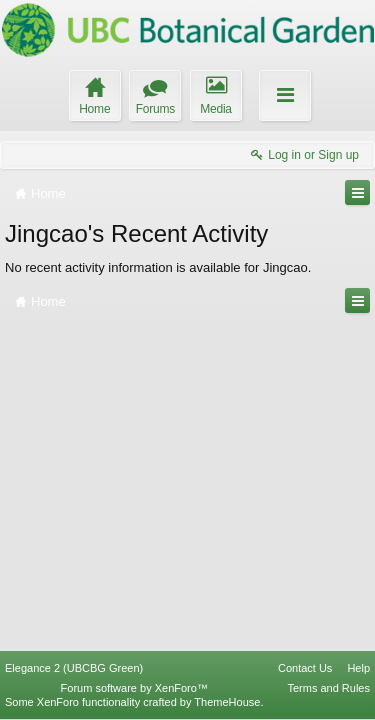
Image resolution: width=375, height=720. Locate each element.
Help (358, 668)
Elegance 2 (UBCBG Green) (74, 668)
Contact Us (305, 668)
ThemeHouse (227, 702)
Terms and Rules (328, 688)
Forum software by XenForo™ (134, 688)
